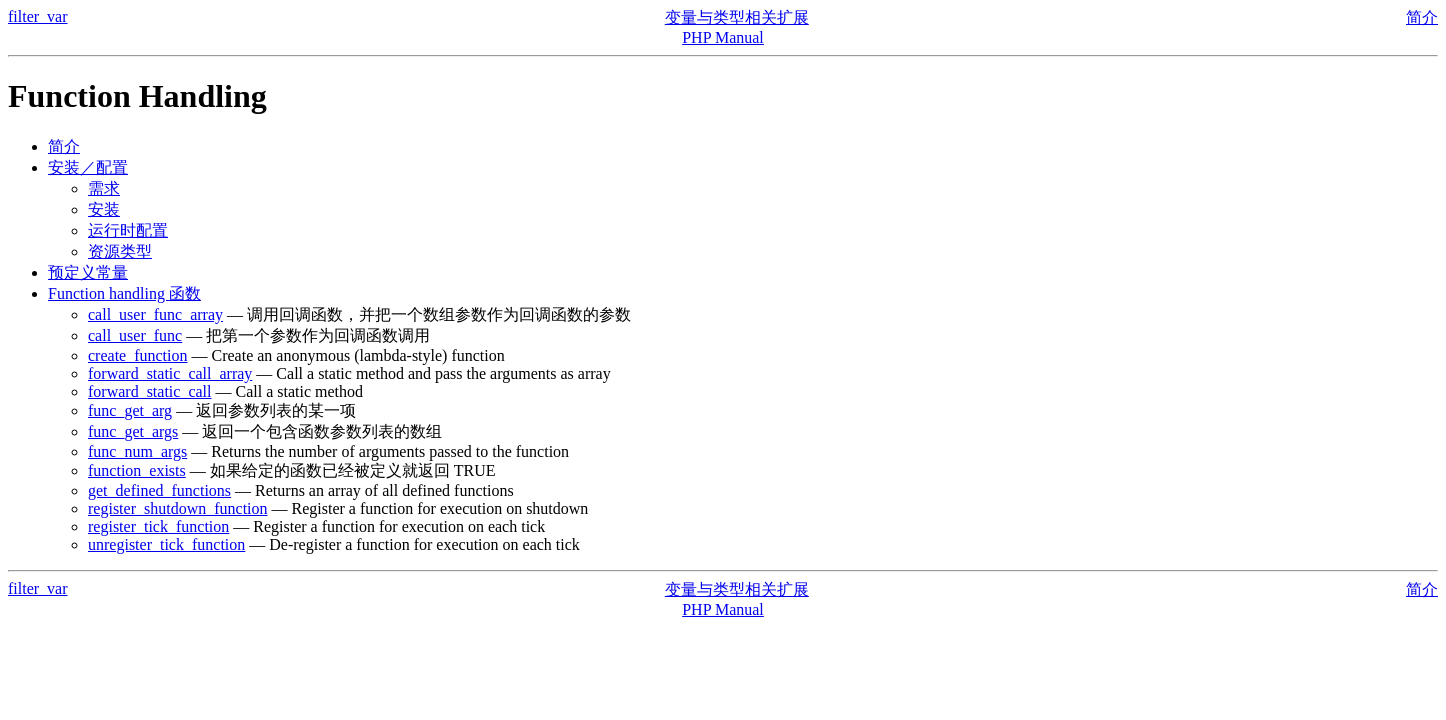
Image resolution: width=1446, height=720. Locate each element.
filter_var (38, 16)
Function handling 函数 (124, 293)
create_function (138, 355)
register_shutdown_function (178, 508)
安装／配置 (88, 167)
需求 (104, 188)
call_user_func (135, 335)
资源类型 (120, 251)
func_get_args (133, 431)
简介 (1422, 17)
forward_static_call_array (170, 373)
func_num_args (137, 451)
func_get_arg (130, 410)
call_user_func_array (155, 314)
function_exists (137, 470)
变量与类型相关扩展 (737, 17)
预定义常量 (88, 272)
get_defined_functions (159, 490)
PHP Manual (723, 37)
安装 (104, 209)
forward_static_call (150, 391)
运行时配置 (128, 230)
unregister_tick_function (166, 544)
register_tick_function (158, 526)
